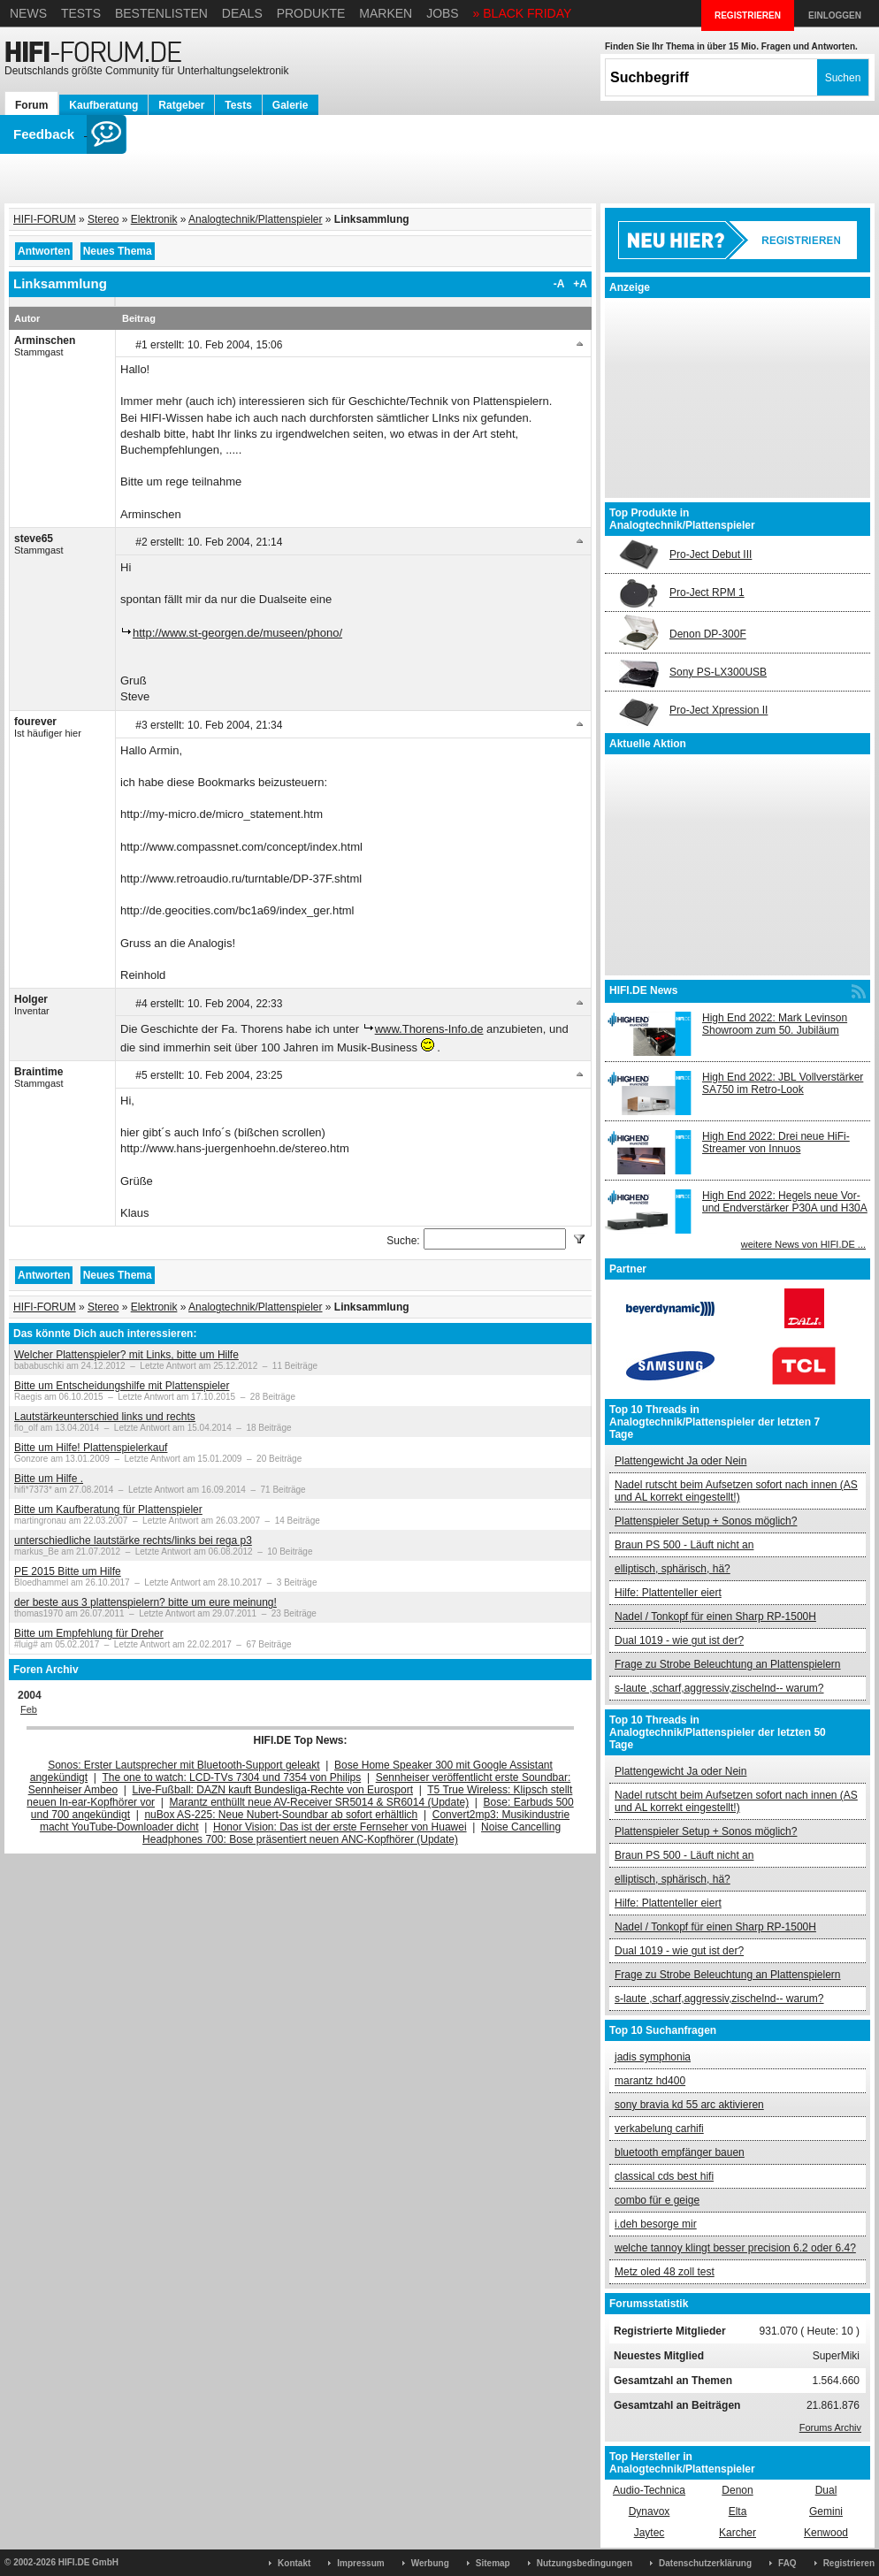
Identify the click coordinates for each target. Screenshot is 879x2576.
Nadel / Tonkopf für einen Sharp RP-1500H (715, 1616)
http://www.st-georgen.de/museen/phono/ (237, 632)
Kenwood (826, 2532)
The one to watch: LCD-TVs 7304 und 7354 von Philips (231, 1777)
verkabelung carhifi (659, 2128)
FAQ (787, 2563)
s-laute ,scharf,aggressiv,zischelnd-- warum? (719, 1688)
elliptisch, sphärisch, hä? (672, 1569)
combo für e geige (657, 2200)
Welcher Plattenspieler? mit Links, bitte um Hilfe (126, 1355)
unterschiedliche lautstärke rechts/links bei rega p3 (133, 1540)
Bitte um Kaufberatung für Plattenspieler (108, 1509)
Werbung (430, 2563)
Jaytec (649, 2532)
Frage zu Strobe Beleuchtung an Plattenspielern (728, 1664)
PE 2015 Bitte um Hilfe (67, 1571)
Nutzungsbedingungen (584, 2563)
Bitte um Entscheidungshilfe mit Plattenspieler (121, 1386)
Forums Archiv (830, 2427)
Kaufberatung (103, 105)
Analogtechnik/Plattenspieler (255, 219)
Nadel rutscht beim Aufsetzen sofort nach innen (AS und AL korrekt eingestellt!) (736, 1491)
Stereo (103, 219)
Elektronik (154, 219)
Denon (737, 2490)
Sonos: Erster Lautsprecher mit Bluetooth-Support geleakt (184, 1765)
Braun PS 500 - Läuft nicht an (684, 1545)
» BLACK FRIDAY (522, 13)
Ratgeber (181, 105)
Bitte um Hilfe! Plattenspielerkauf (90, 1447)
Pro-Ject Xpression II (718, 710)
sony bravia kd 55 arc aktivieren (689, 2104)
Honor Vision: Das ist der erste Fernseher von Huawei (340, 1827)
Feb (28, 1709)
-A (559, 284)
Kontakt (294, 2563)
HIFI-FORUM (44, 219)
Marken (385, 13)
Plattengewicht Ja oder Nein (680, 1461)
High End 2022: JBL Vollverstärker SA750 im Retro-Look (782, 1083)
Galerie (290, 105)
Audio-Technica (649, 2490)
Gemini (826, 2511)
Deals (242, 13)
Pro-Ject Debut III (710, 554)
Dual (826, 2490)
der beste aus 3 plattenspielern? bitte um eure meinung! (145, 1602)
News (28, 13)
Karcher (737, 2532)
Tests (81, 13)
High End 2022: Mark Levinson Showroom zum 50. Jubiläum (774, 1024)
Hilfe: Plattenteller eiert (668, 1592)
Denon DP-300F (707, 634)
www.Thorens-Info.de (429, 1029)
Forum (31, 105)
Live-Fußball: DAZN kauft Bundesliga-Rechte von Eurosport (273, 1790)
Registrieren (849, 2563)
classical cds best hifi (664, 2176)
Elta (738, 2511)
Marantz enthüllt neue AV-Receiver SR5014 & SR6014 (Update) (320, 1802)
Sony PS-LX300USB (718, 672)
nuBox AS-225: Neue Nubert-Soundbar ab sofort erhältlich (280, 1814)
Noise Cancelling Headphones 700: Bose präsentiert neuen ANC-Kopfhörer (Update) (351, 1833)
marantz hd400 (650, 2081)
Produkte (311, 13)
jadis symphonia (653, 2057)
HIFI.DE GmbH (88, 2562)
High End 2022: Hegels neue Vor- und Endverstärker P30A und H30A (785, 1201)
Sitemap (493, 2563)
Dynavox (649, 2511)
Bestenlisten (161, 13)
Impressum (360, 2563)
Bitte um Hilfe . (48, 1478)
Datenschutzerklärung (705, 2563)
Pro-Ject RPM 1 (707, 592)
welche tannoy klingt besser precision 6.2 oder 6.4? (735, 2248)
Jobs (442, 13)
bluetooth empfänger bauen (680, 2152)
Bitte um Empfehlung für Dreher (89, 1633)
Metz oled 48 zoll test (665, 2272)
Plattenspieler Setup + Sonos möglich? (706, 1521)
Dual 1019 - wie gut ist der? (679, 1640)
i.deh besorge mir (656, 2224)
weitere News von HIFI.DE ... (803, 1244)
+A (580, 284)
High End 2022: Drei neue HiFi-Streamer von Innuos (776, 1142)
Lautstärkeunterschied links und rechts (104, 1416)
